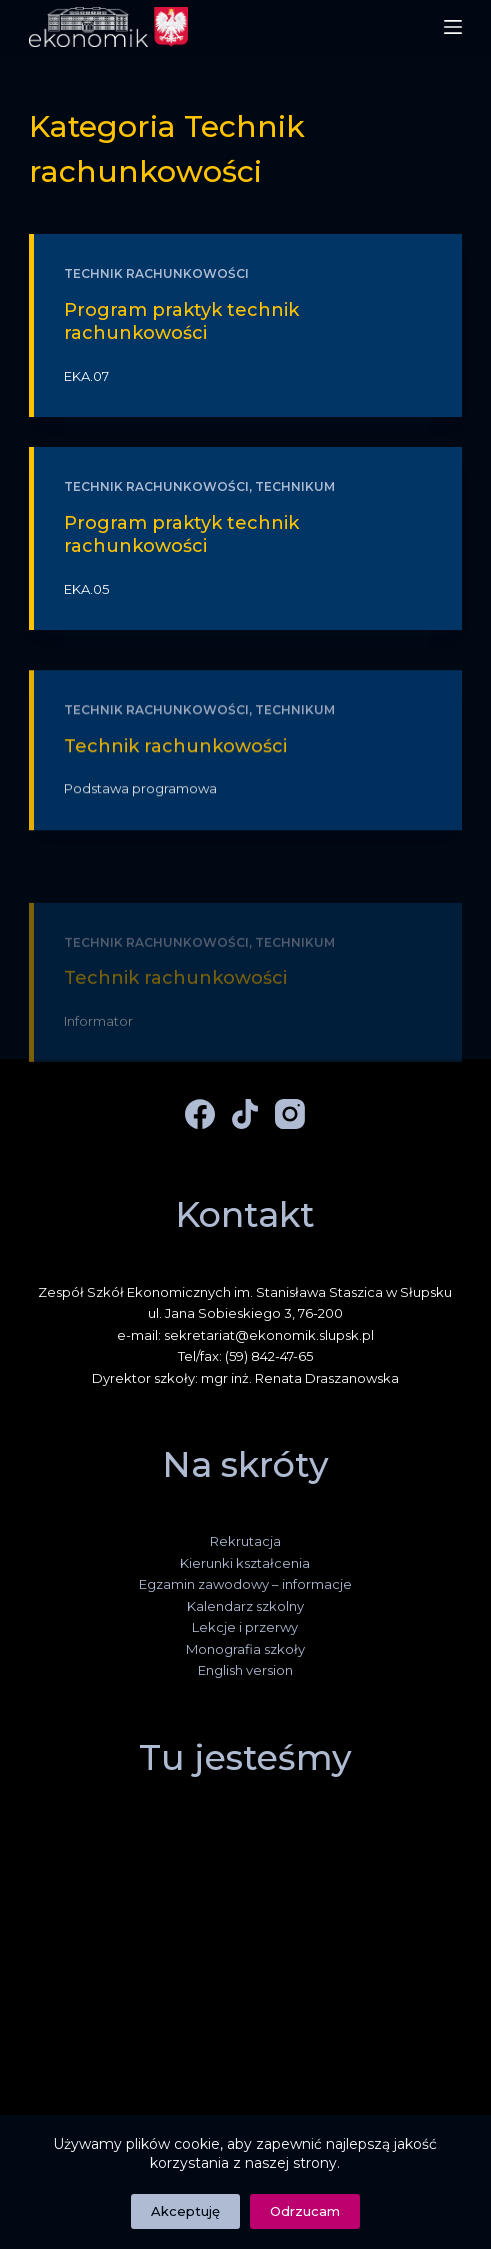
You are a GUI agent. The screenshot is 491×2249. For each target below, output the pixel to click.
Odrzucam (305, 2211)
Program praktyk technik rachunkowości (181, 321)
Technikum (295, 486)
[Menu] (453, 27)
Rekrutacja (245, 1541)
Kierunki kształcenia (245, 1563)
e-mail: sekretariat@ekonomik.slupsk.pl (245, 1335)
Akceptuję (185, 2211)
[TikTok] (245, 1114)
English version (245, 1670)
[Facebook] (200, 1114)
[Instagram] (290, 1114)
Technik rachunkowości (156, 273)
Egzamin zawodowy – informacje (245, 1584)
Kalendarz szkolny (245, 1606)
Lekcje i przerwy (245, 1627)
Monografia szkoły (245, 1649)
